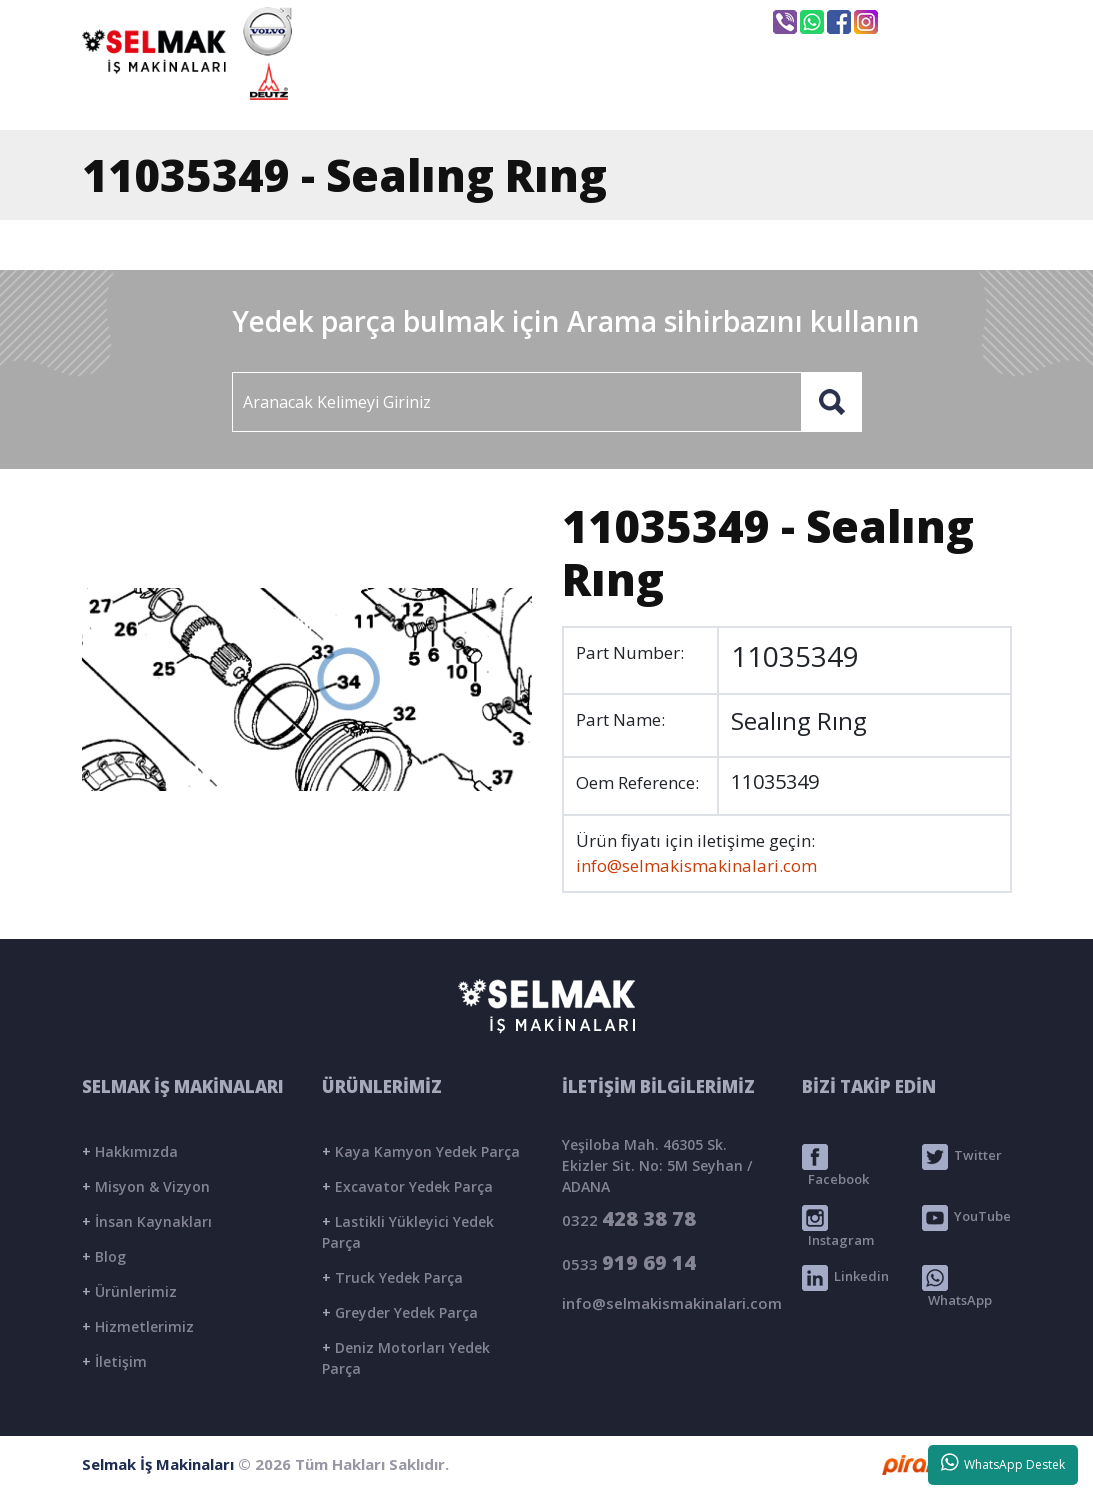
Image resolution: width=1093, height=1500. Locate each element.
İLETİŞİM (933, 97)
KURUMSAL (555, 97)
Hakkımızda (130, 1151)
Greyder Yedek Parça (400, 1312)
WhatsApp (957, 1287)
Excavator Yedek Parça (407, 1186)
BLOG (817, 97)
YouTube (966, 1218)
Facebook (835, 1166)
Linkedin (845, 1278)
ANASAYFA (408, 97)
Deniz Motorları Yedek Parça (406, 1358)
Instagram (838, 1227)
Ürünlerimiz (129, 1291)
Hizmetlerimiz (138, 1326)
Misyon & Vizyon (146, 1186)
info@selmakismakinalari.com (626, 21)
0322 (629, 1218)
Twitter (962, 1157)
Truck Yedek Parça (392, 1277)
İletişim (114, 1361)
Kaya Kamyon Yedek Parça (421, 1151)
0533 (629, 1262)
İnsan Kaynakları (147, 1221)
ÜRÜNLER (697, 97)
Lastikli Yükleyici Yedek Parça (408, 1232)
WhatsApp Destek (1003, 1463)
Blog (104, 1256)
